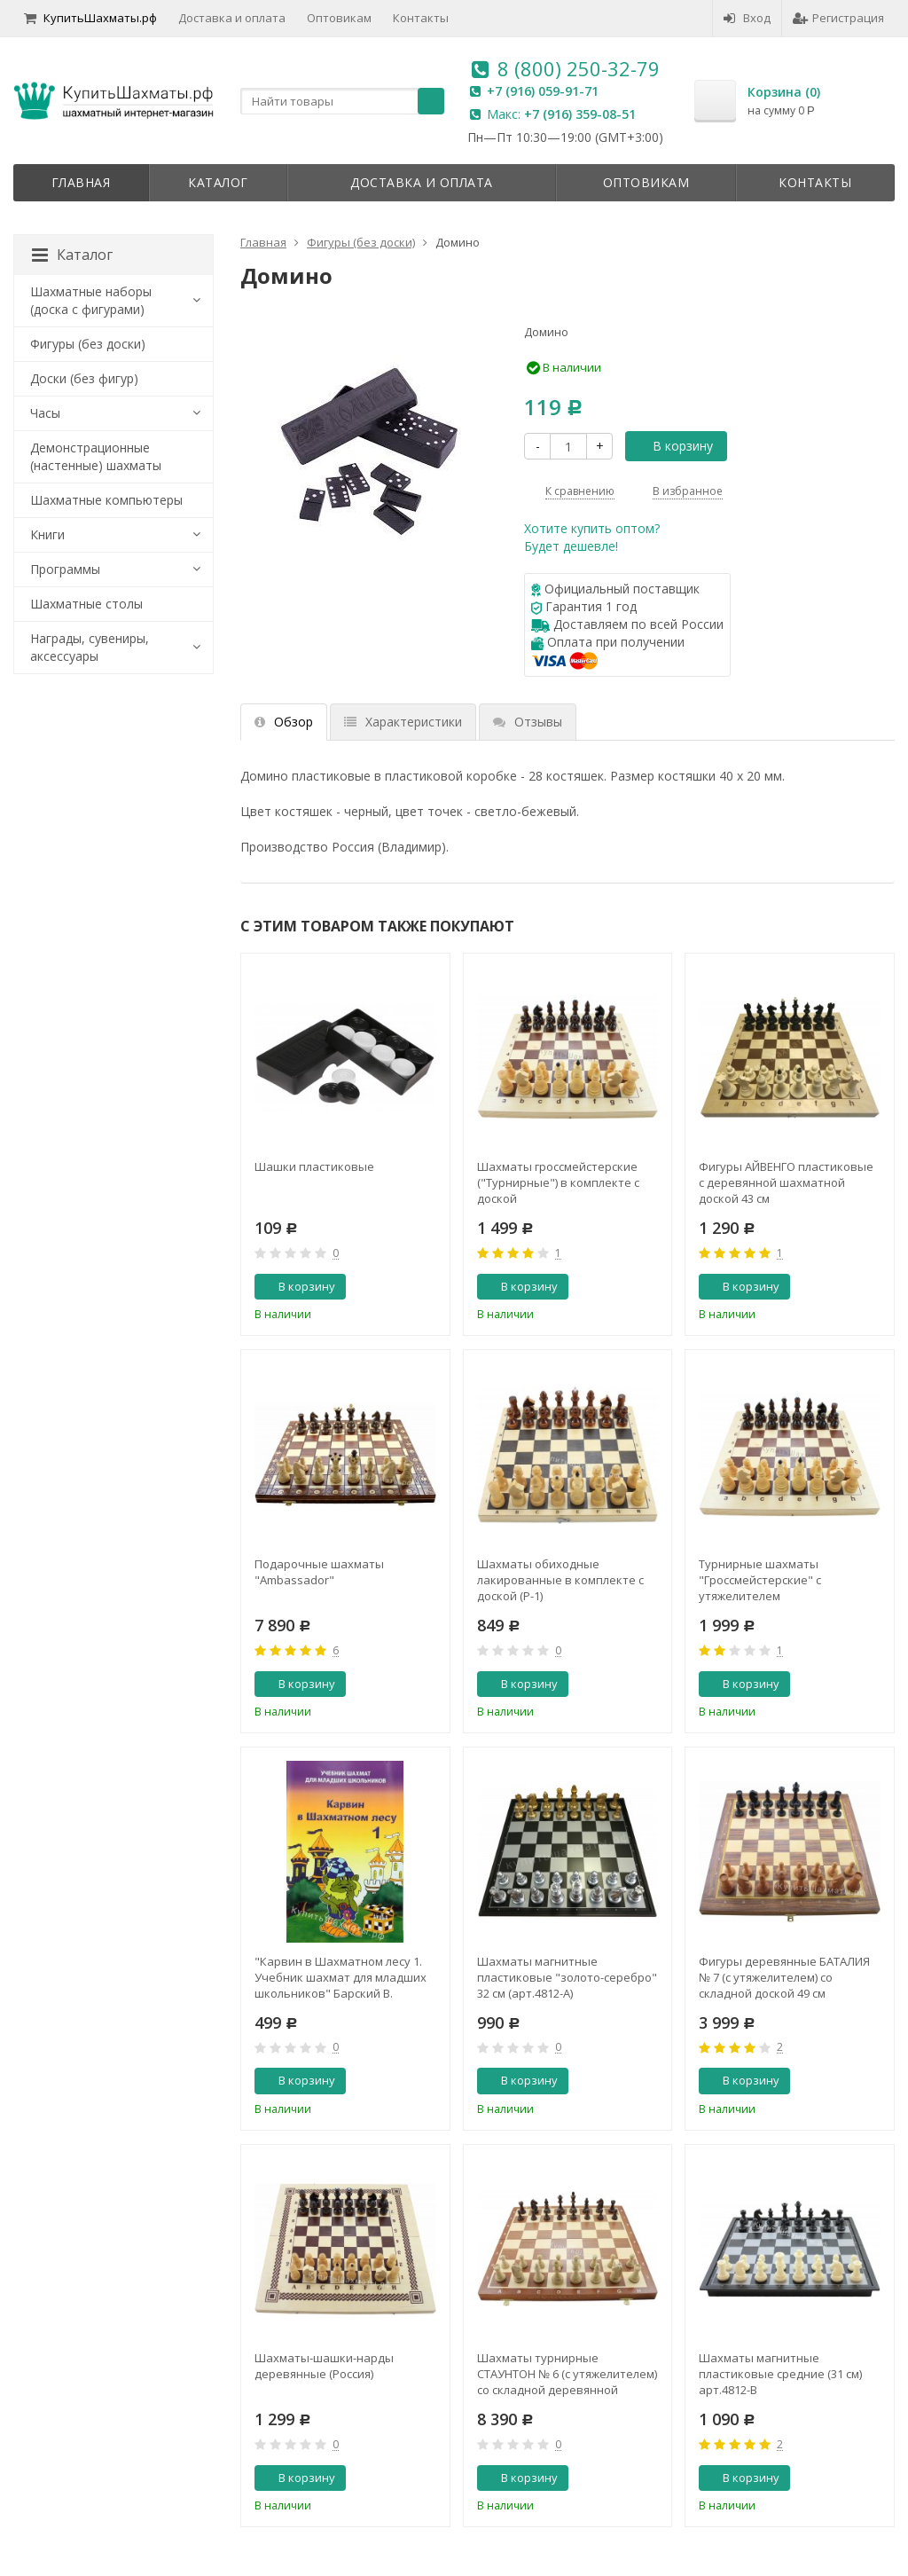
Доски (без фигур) (84, 378)
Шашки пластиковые (314, 1166)
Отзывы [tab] (527, 721)
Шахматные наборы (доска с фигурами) (91, 300)
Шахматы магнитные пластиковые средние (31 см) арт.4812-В (780, 2374)
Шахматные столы (86, 603)
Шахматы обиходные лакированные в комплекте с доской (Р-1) (560, 1580)
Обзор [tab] (283, 721)
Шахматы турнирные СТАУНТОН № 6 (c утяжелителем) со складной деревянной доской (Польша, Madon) (567, 2374)
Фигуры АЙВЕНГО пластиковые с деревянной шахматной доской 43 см (786, 1182)
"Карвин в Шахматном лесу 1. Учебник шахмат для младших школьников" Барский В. (340, 1977)
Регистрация (838, 18)
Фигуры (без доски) (87, 343)
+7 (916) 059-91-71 (543, 90)
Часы (45, 412)
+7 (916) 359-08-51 (580, 114)
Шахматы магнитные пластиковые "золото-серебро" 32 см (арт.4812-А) (567, 1977)
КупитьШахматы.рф (90, 18)
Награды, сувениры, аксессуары (89, 647)
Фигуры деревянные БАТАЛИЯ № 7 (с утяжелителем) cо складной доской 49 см (784, 1977)
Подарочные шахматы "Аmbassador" (319, 1572)
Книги (47, 534)
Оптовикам (339, 18)
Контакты (421, 18)
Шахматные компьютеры (106, 499)
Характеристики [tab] (403, 721)
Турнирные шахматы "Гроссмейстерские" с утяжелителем (760, 1580)
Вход (747, 18)
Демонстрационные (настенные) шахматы (95, 456)
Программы (65, 569)
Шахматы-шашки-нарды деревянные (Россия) (324, 2366)
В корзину (673, 445)
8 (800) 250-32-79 (578, 68)
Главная (81, 182)
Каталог (218, 182)
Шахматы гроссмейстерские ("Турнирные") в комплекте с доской (558, 1182)
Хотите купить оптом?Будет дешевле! (592, 537)
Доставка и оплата (232, 18)
